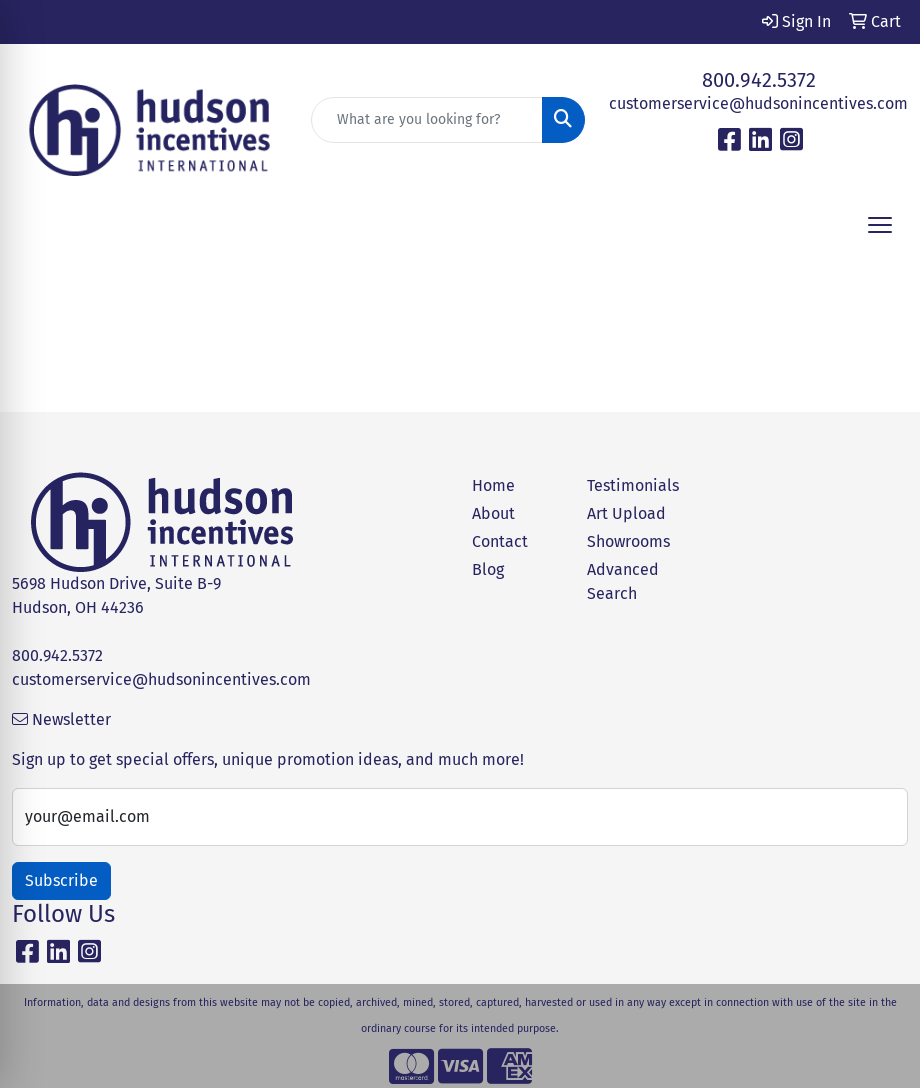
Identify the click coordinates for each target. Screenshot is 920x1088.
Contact (500, 541)
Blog (488, 569)
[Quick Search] (427, 120)
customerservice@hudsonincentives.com (758, 103)
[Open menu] (880, 225)
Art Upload (626, 513)
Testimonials (632, 485)
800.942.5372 (759, 80)
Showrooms (628, 541)
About (493, 513)
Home (493, 485)
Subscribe (61, 880)
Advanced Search (623, 581)
